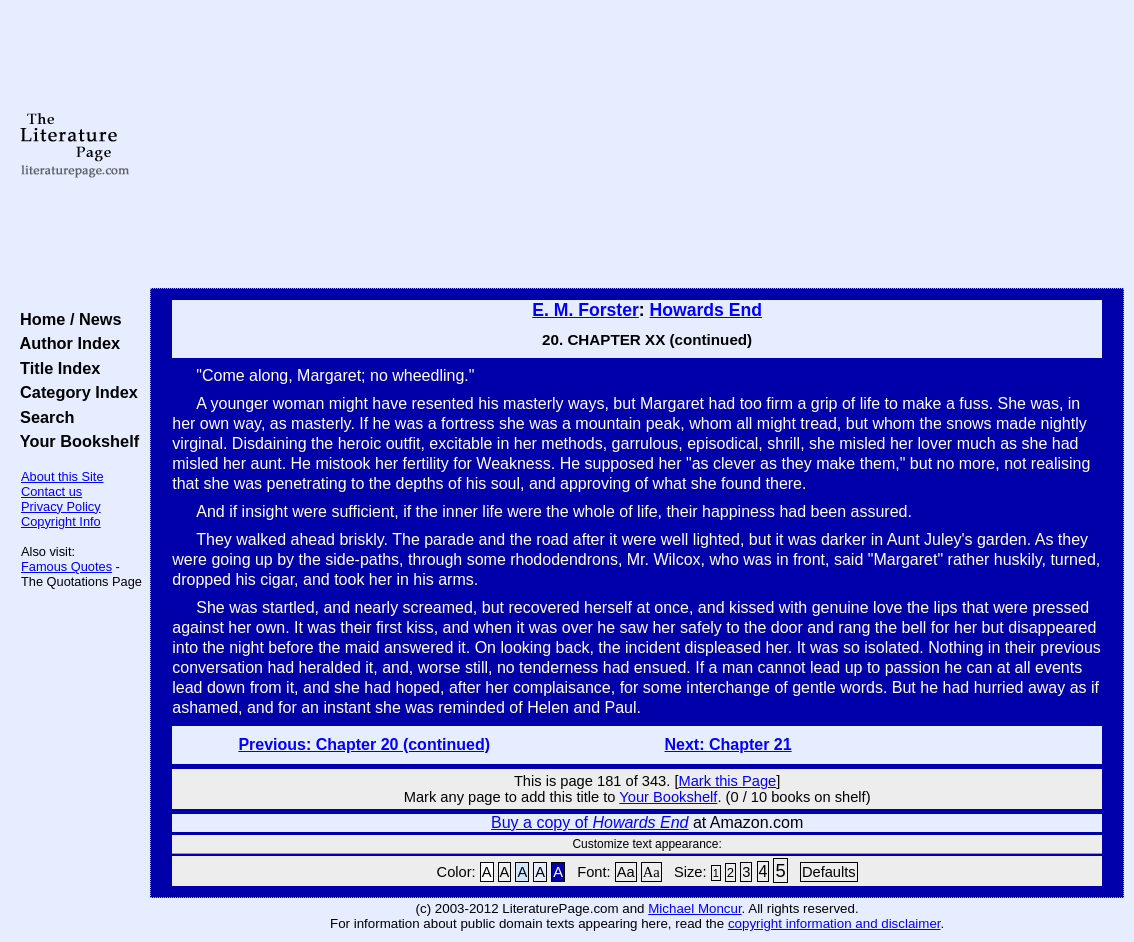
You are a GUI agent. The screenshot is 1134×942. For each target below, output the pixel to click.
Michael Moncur (694, 908)
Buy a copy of (589, 822)
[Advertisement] (637, 145)
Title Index (55, 368)
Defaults (829, 872)
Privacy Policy (61, 506)
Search (42, 417)
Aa (626, 872)
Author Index (65, 343)
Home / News (66, 319)
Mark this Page (728, 781)
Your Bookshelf (75, 441)
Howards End (706, 310)
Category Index (74, 392)
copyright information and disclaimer (834, 923)
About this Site (62, 476)
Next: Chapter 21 (728, 744)
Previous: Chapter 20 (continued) (364, 744)
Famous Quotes (66, 566)
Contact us (51, 491)
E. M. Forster (585, 310)
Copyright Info (61, 521)
